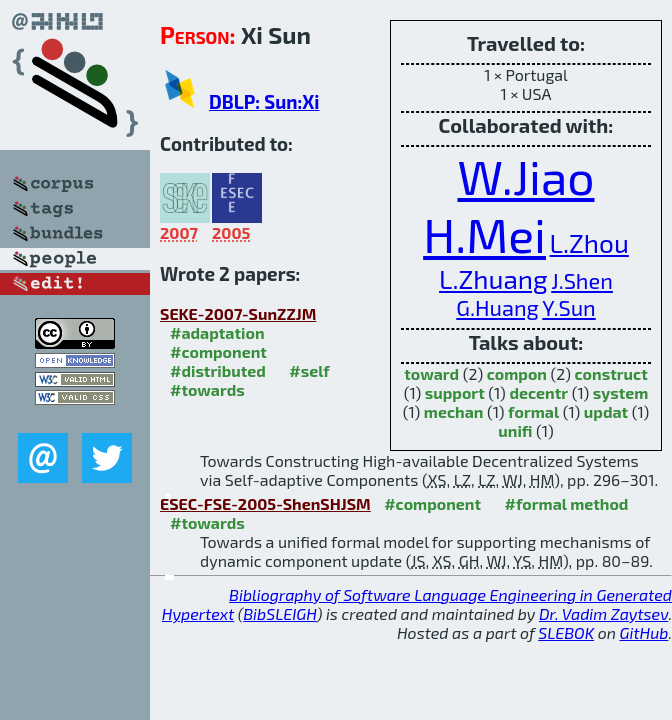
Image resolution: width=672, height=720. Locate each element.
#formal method (567, 503)
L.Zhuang (493, 278)
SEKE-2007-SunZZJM (238, 313)
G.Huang (497, 307)
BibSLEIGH (279, 613)
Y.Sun (568, 307)
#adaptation (217, 332)
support (455, 392)
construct (611, 373)
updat (606, 411)
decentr (538, 392)
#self (309, 370)
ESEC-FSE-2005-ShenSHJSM (265, 503)
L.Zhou (589, 242)
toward (431, 373)
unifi (515, 430)
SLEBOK (566, 632)
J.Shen (582, 280)
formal (533, 411)
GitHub (644, 632)
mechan (454, 411)
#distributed (218, 370)
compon (517, 373)
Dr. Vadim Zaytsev (603, 613)
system (621, 392)
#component (218, 351)
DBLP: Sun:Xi (264, 101)
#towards (207, 389)
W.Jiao (525, 176)
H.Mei (484, 234)
